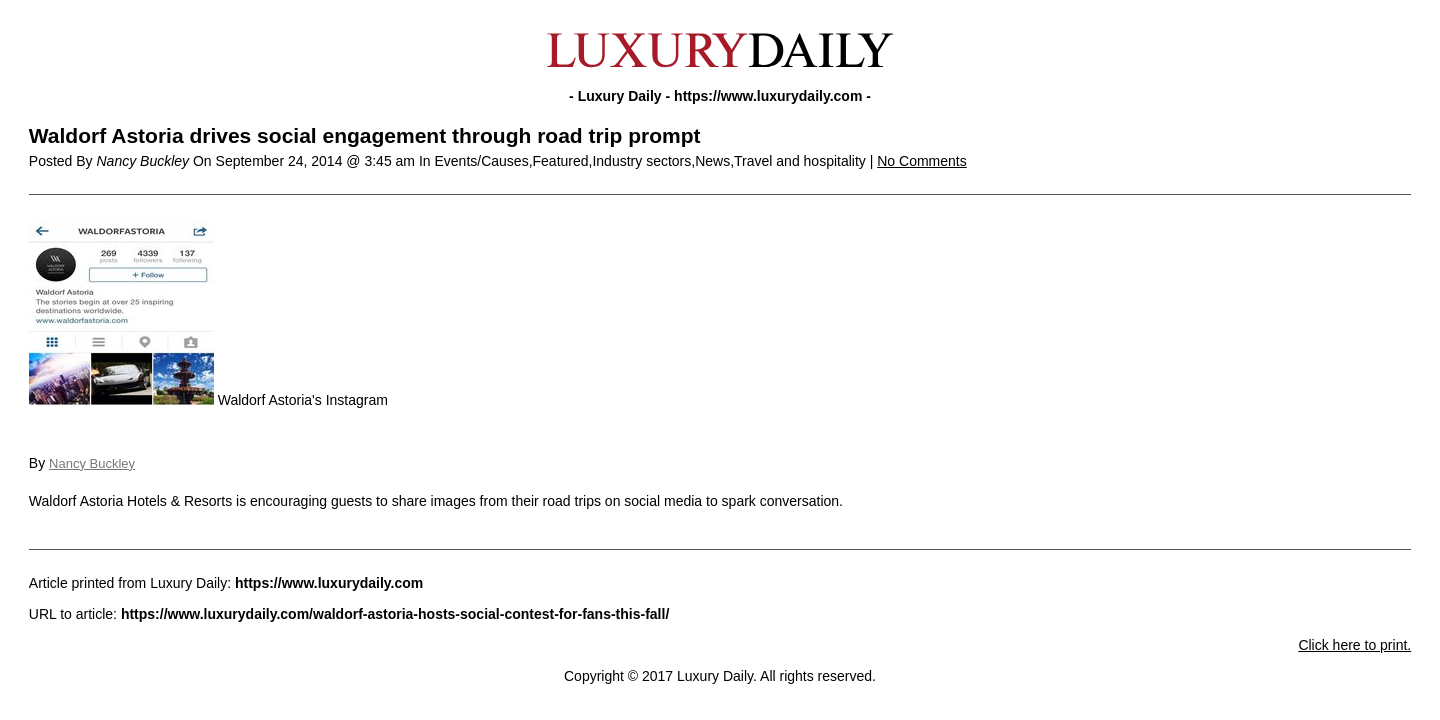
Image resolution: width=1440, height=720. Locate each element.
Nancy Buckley (92, 463)
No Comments (921, 161)
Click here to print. (1354, 645)
